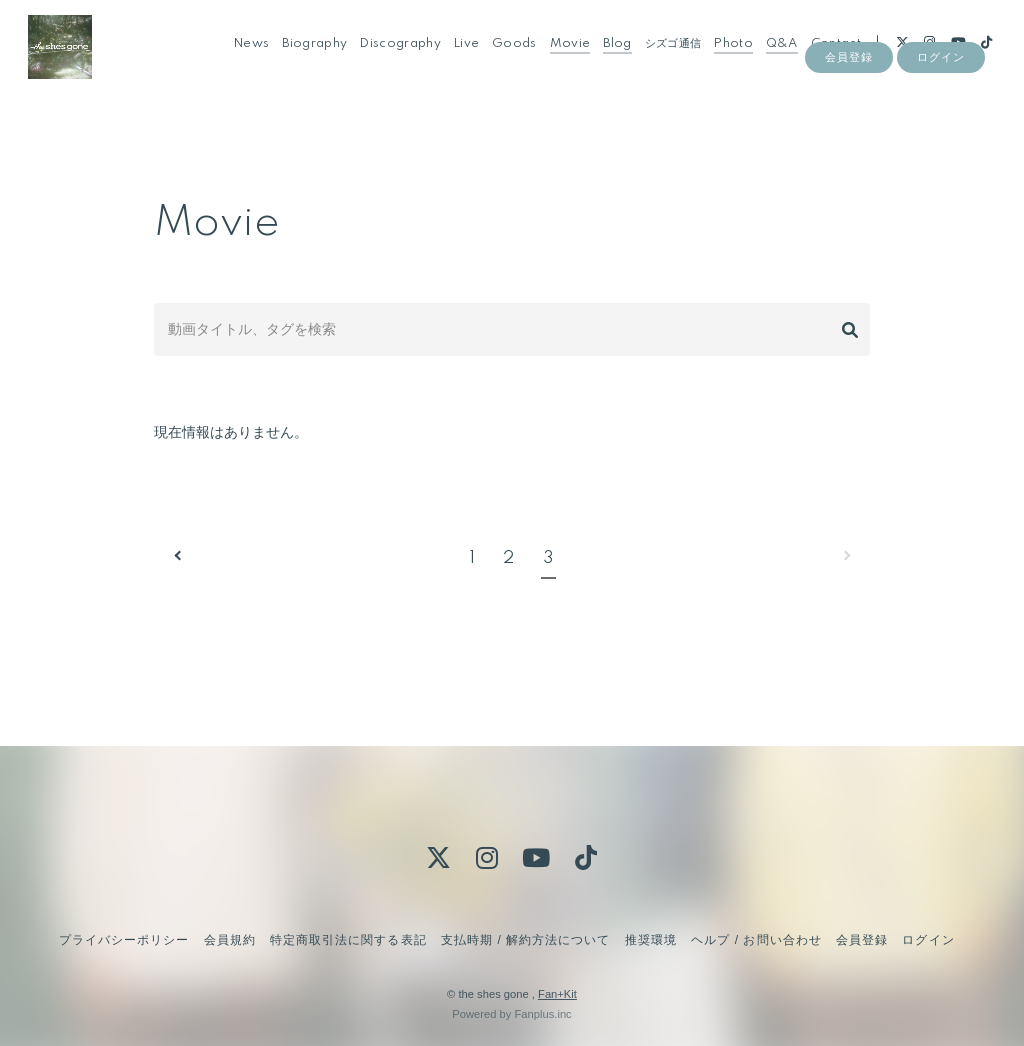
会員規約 (230, 940)
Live (456, 58)
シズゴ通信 (662, 58)
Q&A (772, 58)
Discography (390, 58)
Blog (607, 58)
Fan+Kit (557, 994)
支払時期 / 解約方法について (526, 940)
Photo (723, 58)
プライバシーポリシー (124, 940)
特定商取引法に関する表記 (348, 940)
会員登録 (849, 92)
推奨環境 (651, 940)
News (241, 58)
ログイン (941, 92)
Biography (304, 58)
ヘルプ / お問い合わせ (756, 940)
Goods (504, 58)
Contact (825, 58)
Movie (559, 58)
